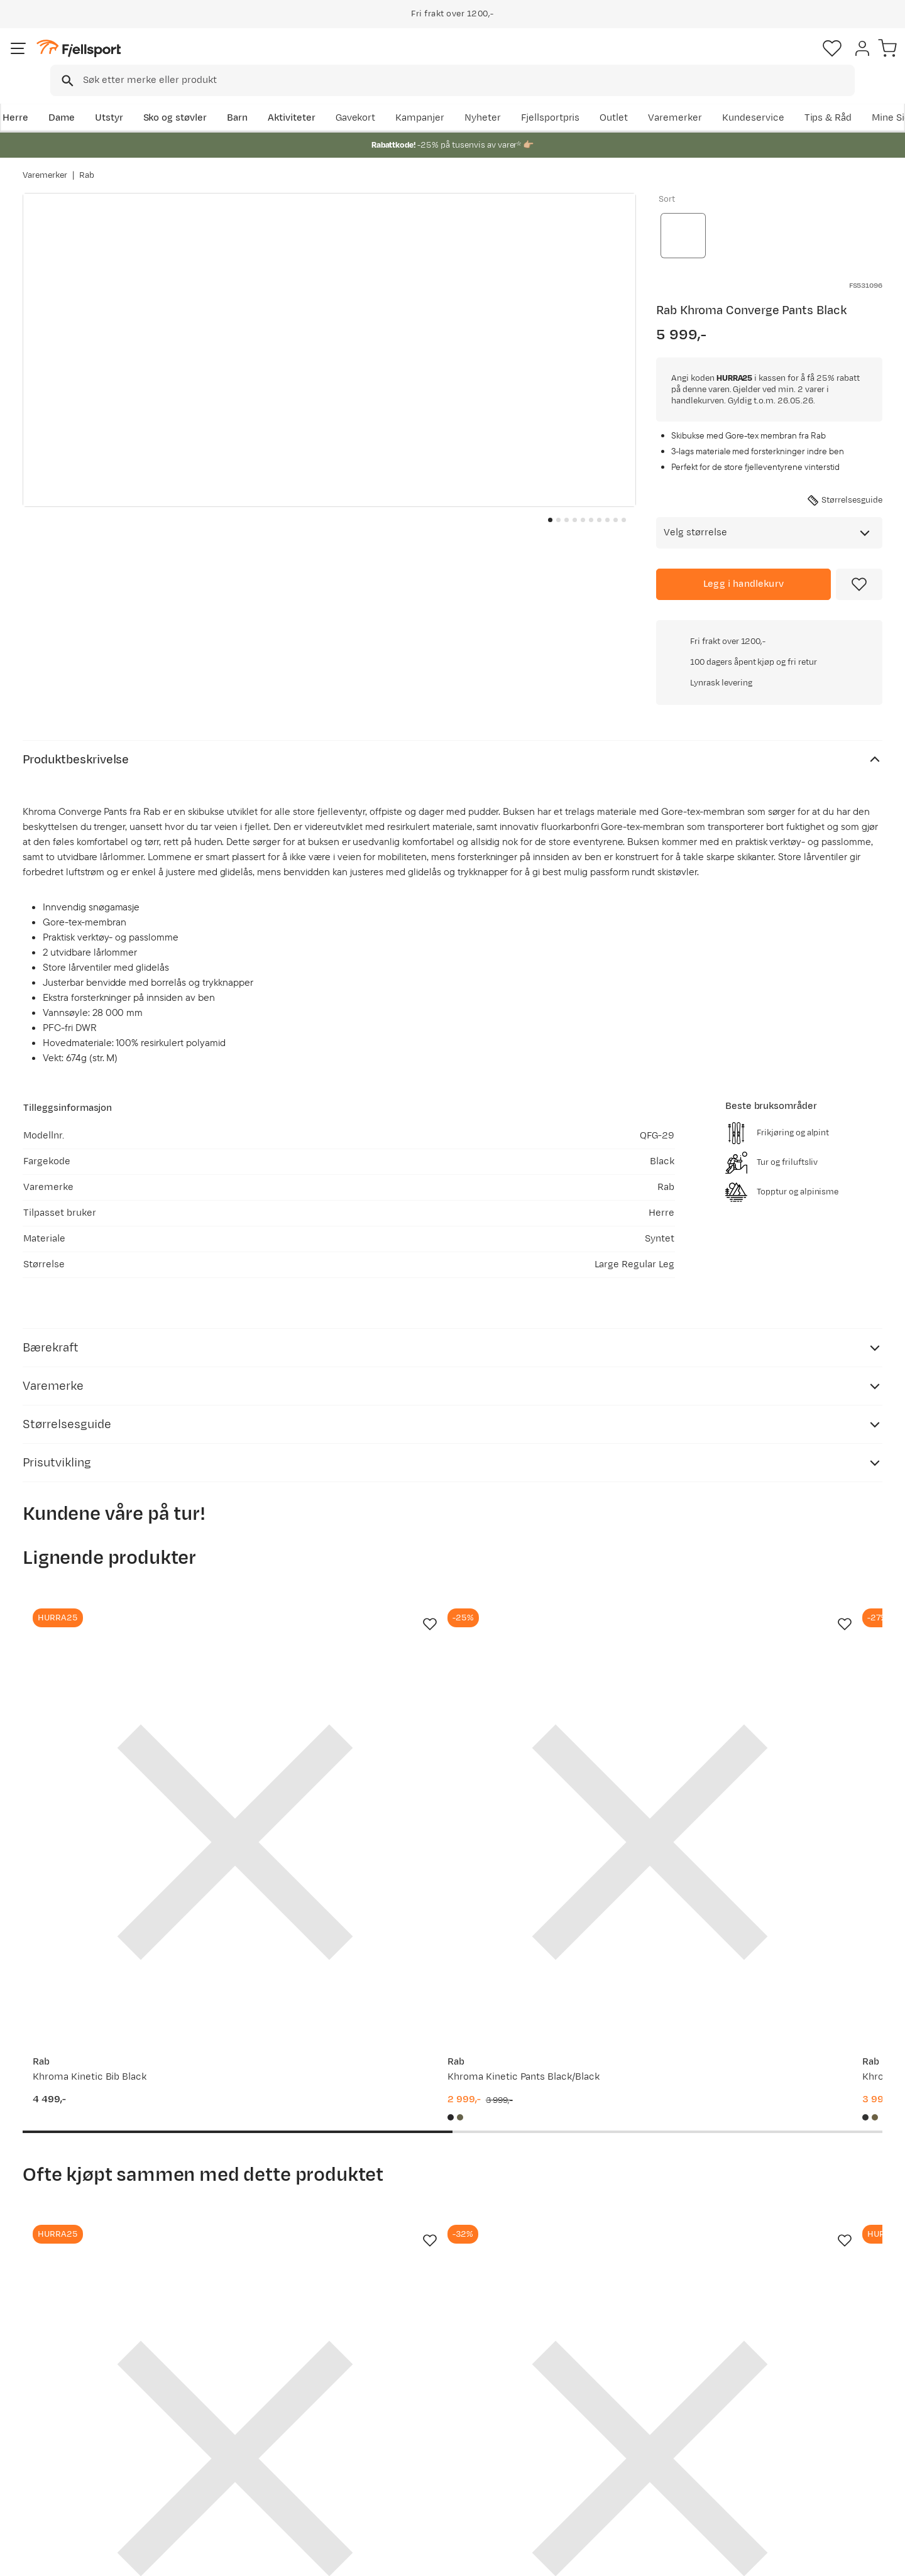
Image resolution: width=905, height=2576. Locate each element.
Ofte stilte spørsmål (80, 2391)
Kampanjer (518, 98)
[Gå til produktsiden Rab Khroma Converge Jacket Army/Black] (119, 1992)
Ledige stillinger (418, 2451)
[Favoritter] (794, 60)
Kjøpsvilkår (824, 2558)
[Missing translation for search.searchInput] (215, 60)
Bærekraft (406, 2471)
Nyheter (581, 98)
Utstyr (130, 98)
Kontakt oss (62, 2491)
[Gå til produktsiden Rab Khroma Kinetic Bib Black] (119, 1562)
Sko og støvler (196, 98)
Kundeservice (851, 98)
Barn (258, 98)
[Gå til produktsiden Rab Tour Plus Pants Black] (341, 1992)
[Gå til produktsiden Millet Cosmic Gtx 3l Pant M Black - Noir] (786, 1562)
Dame (82, 98)
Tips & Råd (59, 2451)
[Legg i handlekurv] (743, 577)
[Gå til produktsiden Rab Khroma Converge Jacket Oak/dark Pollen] (786, 1992)
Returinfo (56, 2431)
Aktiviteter (312, 98)
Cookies (881, 2558)
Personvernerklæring (746, 2558)
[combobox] (463, 59)
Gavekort (229, 2451)
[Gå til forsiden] (86, 59)
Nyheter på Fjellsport (256, 2411)
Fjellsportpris (648, 98)
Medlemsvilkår (416, 2431)
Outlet (712, 98)
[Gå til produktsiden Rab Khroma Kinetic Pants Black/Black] (341, 1562)
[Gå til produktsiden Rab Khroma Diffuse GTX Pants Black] (564, 1562)
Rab (86, 162)
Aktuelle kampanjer (252, 2391)
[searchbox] (478, 60)
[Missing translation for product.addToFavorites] (859, 577)
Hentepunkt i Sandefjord (90, 2471)
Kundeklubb (410, 2411)
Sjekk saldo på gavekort (87, 2411)
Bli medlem (830, 2282)
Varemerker (774, 98)
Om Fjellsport (413, 2391)
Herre (35, 98)
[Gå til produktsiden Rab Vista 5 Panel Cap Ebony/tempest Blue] (564, 1992)
